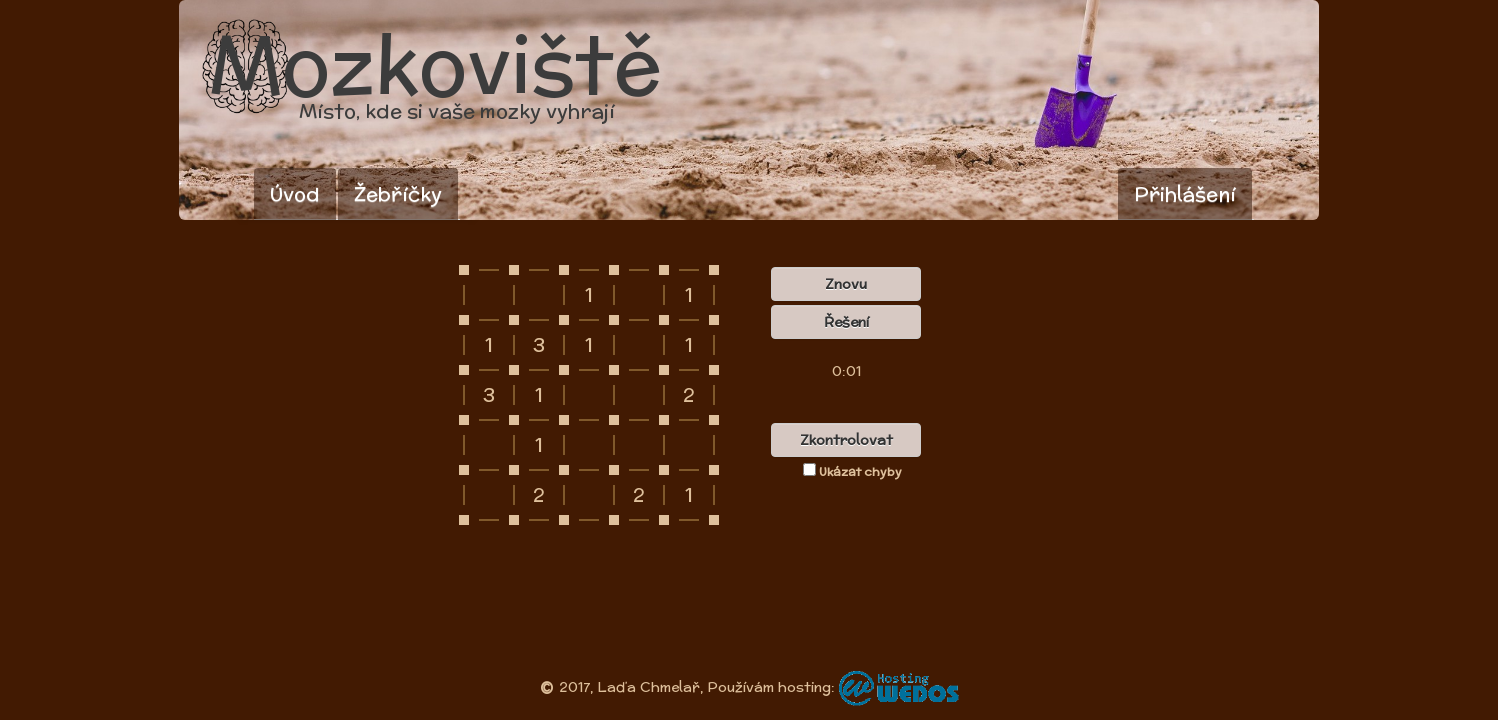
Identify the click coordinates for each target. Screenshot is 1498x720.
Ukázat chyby (852, 471)
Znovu (846, 284)
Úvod (295, 193)
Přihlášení (1185, 193)
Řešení (846, 322)
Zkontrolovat (846, 440)
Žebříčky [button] (398, 193)
